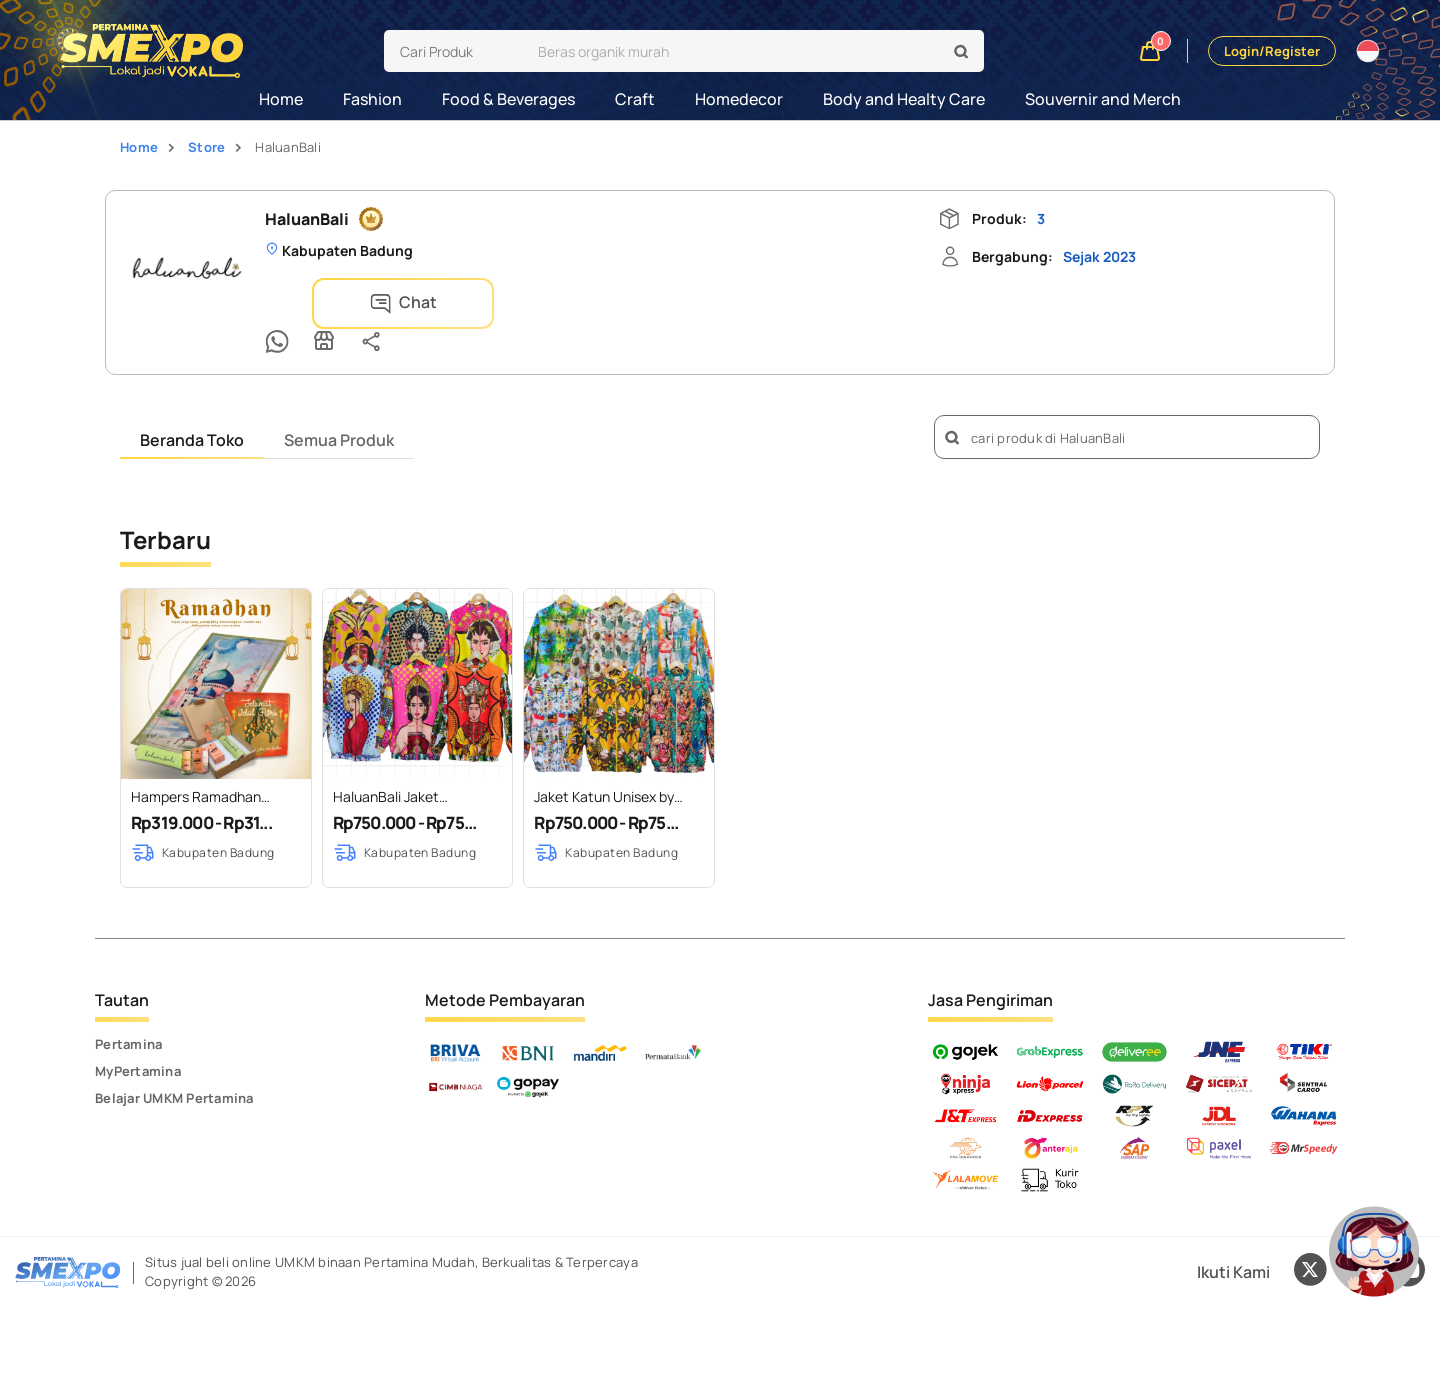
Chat (345, 303)
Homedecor (739, 99)
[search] (733, 51)
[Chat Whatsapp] (452, 301)
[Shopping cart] (1150, 51)
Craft (635, 99)
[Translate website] (1368, 51)
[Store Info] (499, 301)
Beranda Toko (192, 409)
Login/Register (1272, 51)
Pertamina (128, 1013)
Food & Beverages (508, 99)
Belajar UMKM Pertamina (174, 1067)
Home (281, 99)
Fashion (372, 99)
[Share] (546, 301)
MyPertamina (138, 1040)
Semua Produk (339, 409)
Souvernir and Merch (1103, 99)
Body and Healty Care (904, 99)
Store (206, 147)
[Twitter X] (1310, 1241)
